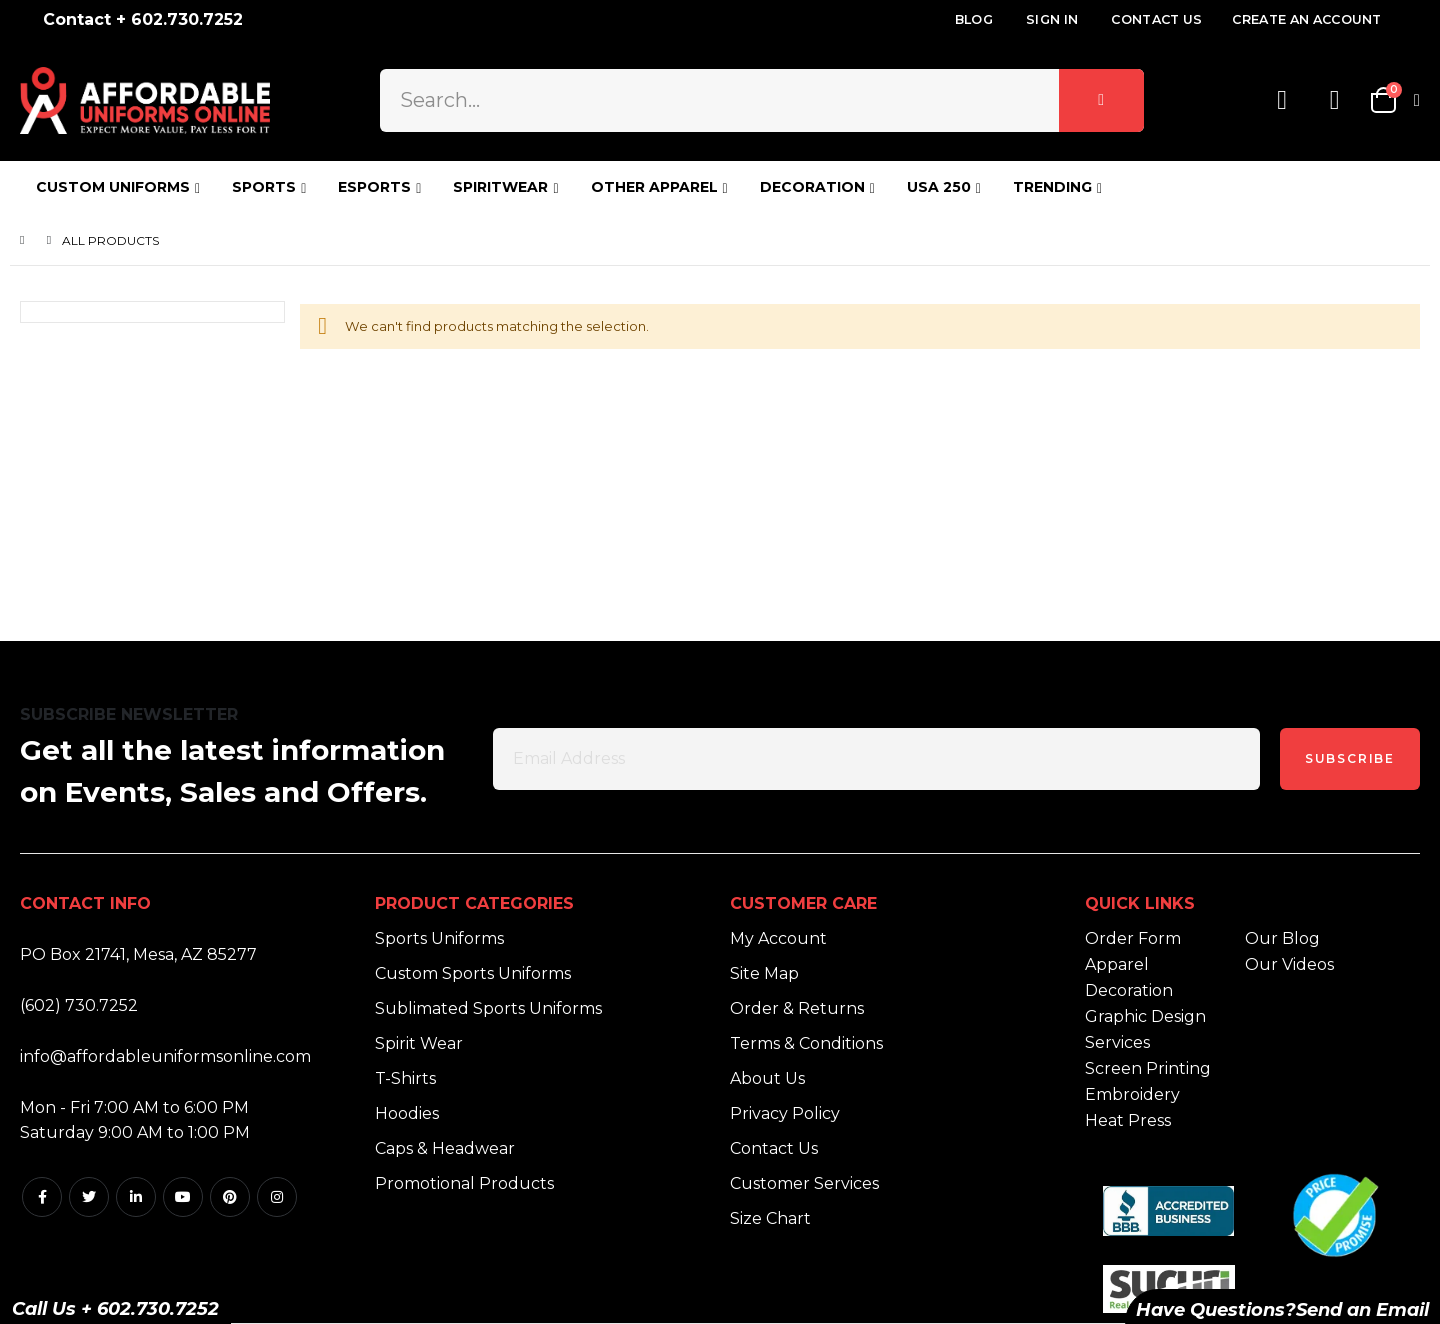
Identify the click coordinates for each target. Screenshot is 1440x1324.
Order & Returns (797, 1008)
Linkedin (136, 1197)
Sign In (1052, 19)
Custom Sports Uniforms (473, 973)
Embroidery (1132, 1094)
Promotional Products (464, 1183)
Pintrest (230, 1197)
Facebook (42, 1197)
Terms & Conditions (806, 1043)
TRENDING (1052, 187)
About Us (767, 1078)
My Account (778, 938)
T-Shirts (405, 1078)
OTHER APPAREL (654, 187)
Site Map (764, 973)
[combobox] (761, 100)
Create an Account (1306, 19)
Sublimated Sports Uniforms (488, 1008)
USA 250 (939, 187)
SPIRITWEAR (500, 187)
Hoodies (407, 1113)
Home (27, 240)
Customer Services (804, 1183)
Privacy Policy (785, 1113)
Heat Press (1128, 1120)
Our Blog (1282, 938)
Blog (974, 19)
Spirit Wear (419, 1043)
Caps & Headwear (445, 1148)
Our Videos (1289, 964)
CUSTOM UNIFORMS (113, 187)
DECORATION (812, 187)
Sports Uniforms (439, 938)
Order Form (1133, 938)
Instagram (277, 1197)
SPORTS (264, 187)
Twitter (89, 1197)
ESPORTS (374, 187)
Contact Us (1156, 19)
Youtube (183, 1197)
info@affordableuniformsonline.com (165, 1056)
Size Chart (770, 1218)
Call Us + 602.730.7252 (115, 1309)
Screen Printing (1148, 1068)
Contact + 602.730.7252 (143, 19)
